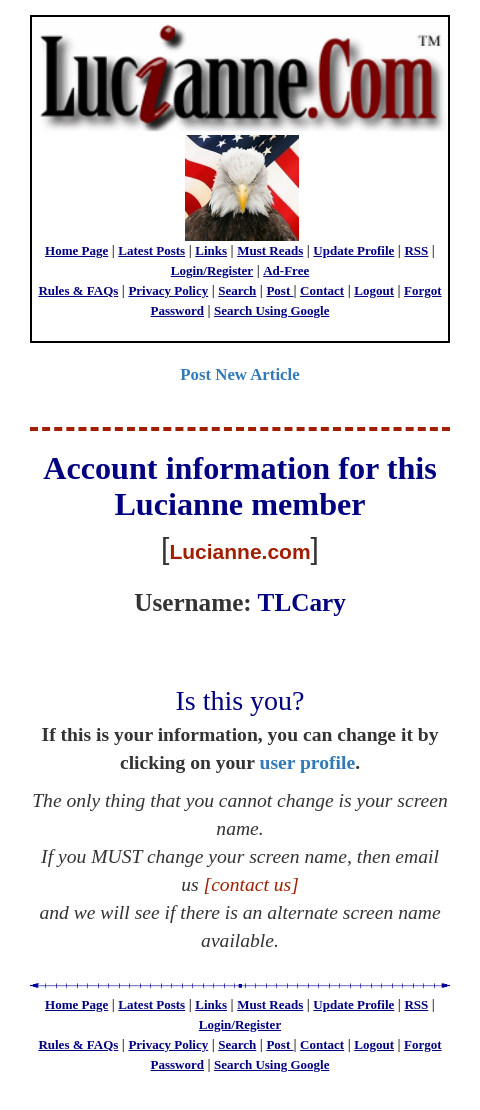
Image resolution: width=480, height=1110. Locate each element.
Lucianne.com (239, 551)
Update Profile (353, 250)
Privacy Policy (168, 290)
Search (237, 290)
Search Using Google (271, 310)
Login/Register (212, 270)
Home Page (76, 250)
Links (211, 250)
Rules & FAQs (78, 290)
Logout (374, 290)
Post (279, 290)
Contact (322, 290)
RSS (416, 250)
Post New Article (239, 374)
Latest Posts (151, 250)
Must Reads (270, 250)
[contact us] (251, 884)
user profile (308, 762)
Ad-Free (286, 270)
